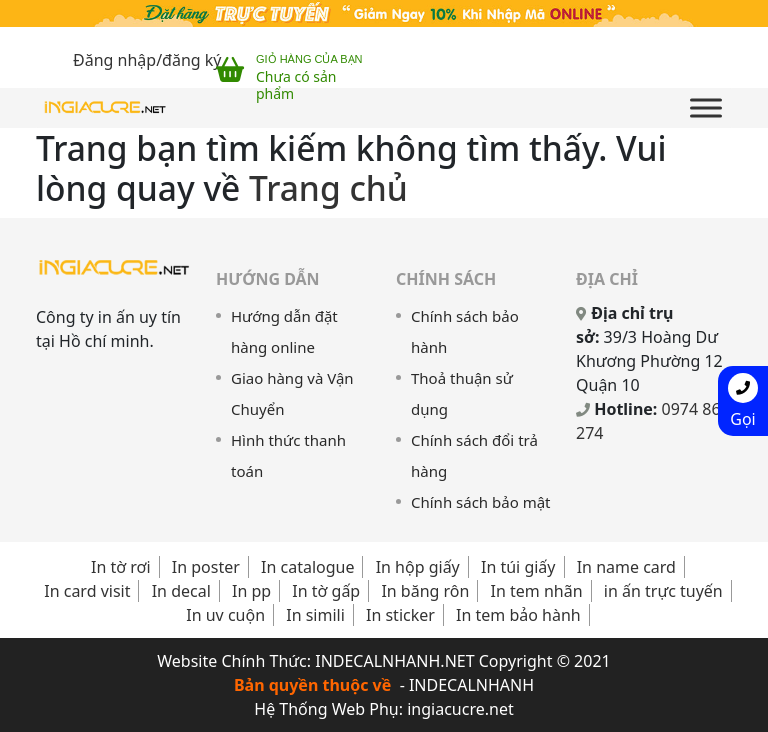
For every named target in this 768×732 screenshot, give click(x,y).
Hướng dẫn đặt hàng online (284, 331)
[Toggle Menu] (706, 107)
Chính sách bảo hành (465, 331)
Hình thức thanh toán (288, 455)
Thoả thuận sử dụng (462, 393)
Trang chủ (328, 188)
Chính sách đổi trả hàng (474, 455)
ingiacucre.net (460, 709)
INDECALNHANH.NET (394, 661)
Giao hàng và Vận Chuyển (292, 393)
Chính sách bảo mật (481, 502)
